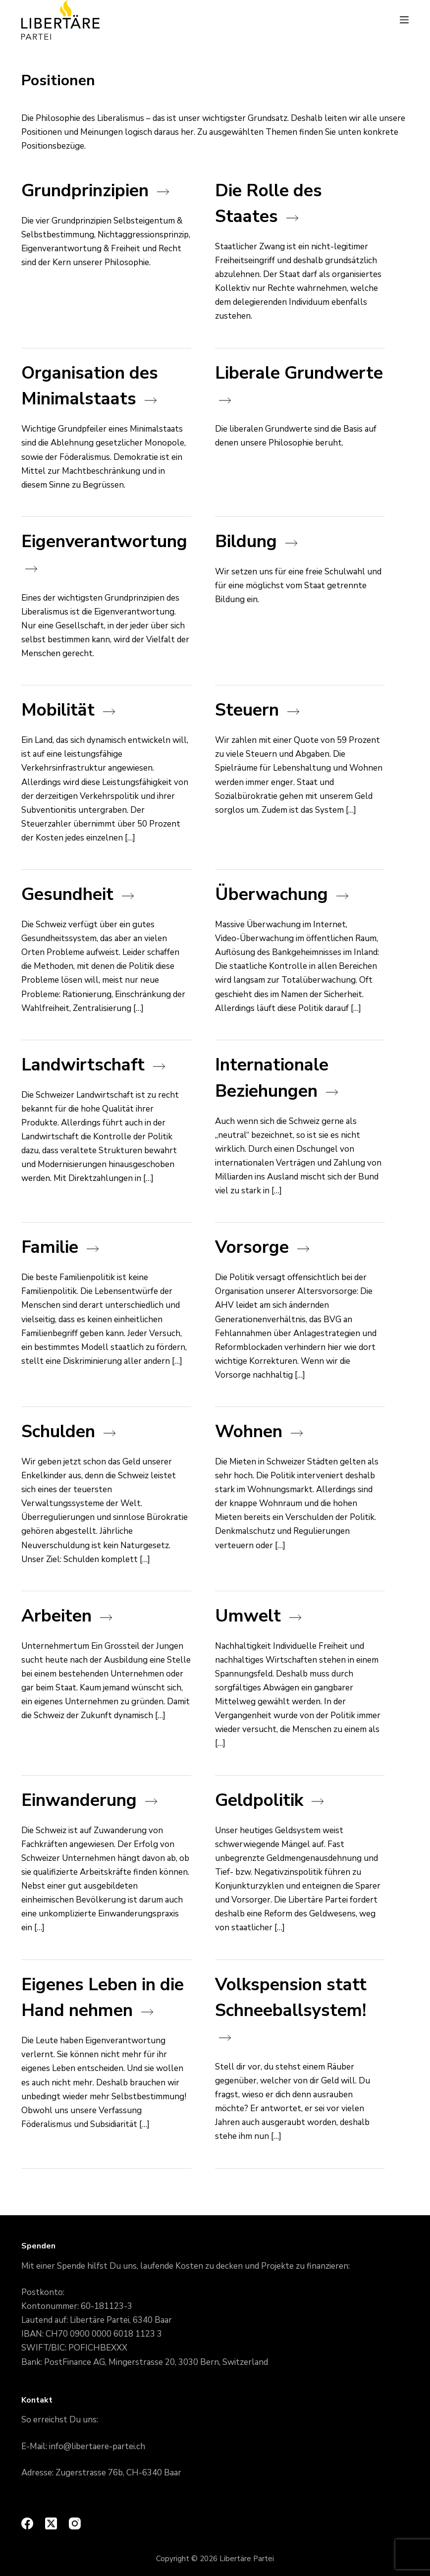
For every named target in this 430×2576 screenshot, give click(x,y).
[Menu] (404, 19)
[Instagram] (75, 2523)
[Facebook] (27, 2523)
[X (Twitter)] (51, 2523)
